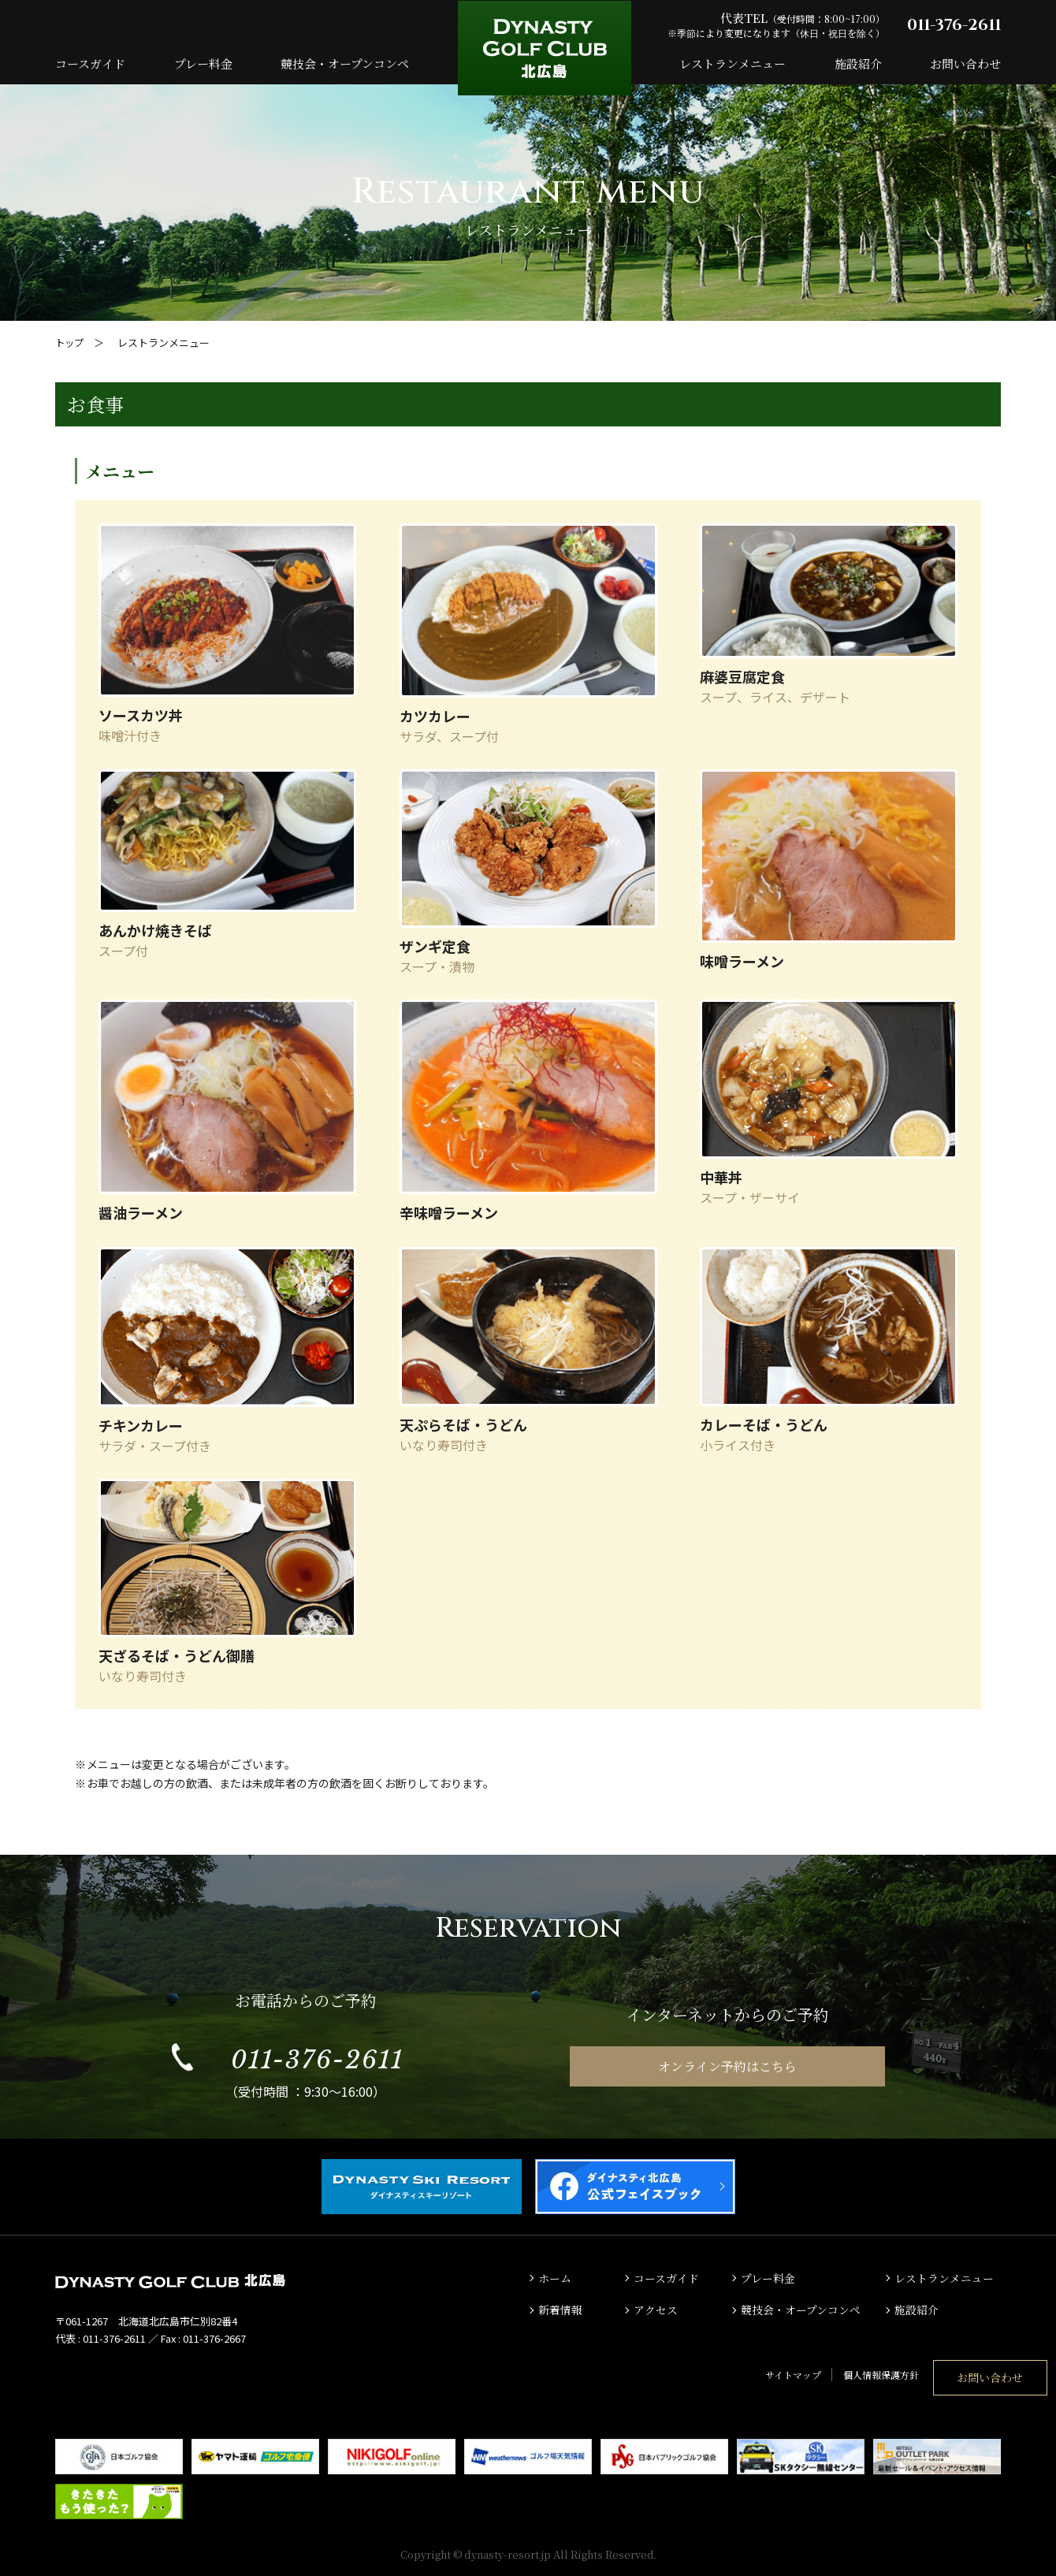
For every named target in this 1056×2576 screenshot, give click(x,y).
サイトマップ (703, 2371)
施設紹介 (858, 63)
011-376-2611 (954, 24)
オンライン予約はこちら (727, 2066)
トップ (70, 342)
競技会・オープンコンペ (345, 63)
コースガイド (90, 63)
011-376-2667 (214, 2338)
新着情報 (562, 2309)
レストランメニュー (732, 63)
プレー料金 (203, 63)
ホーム (556, 2277)
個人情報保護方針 (791, 2371)
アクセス (657, 2309)
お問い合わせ (965, 63)
